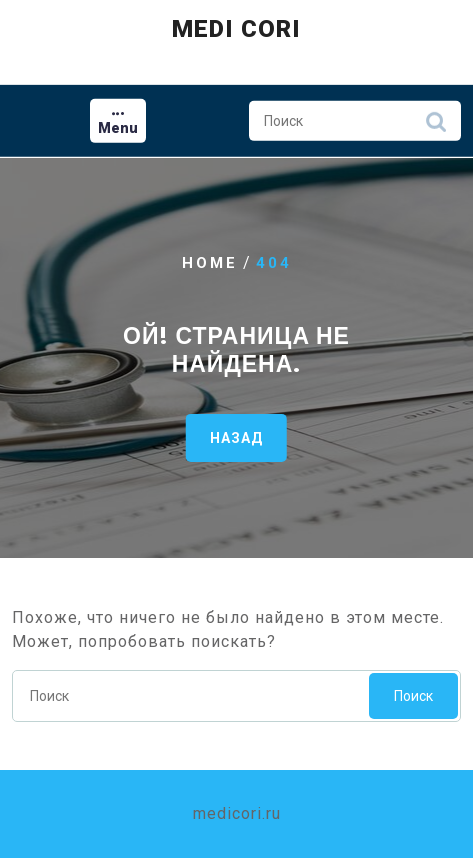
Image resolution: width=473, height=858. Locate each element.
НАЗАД (236, 438)
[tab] (118, 120)
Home (210, 263)
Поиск (436, 126)
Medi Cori (236, 26)
